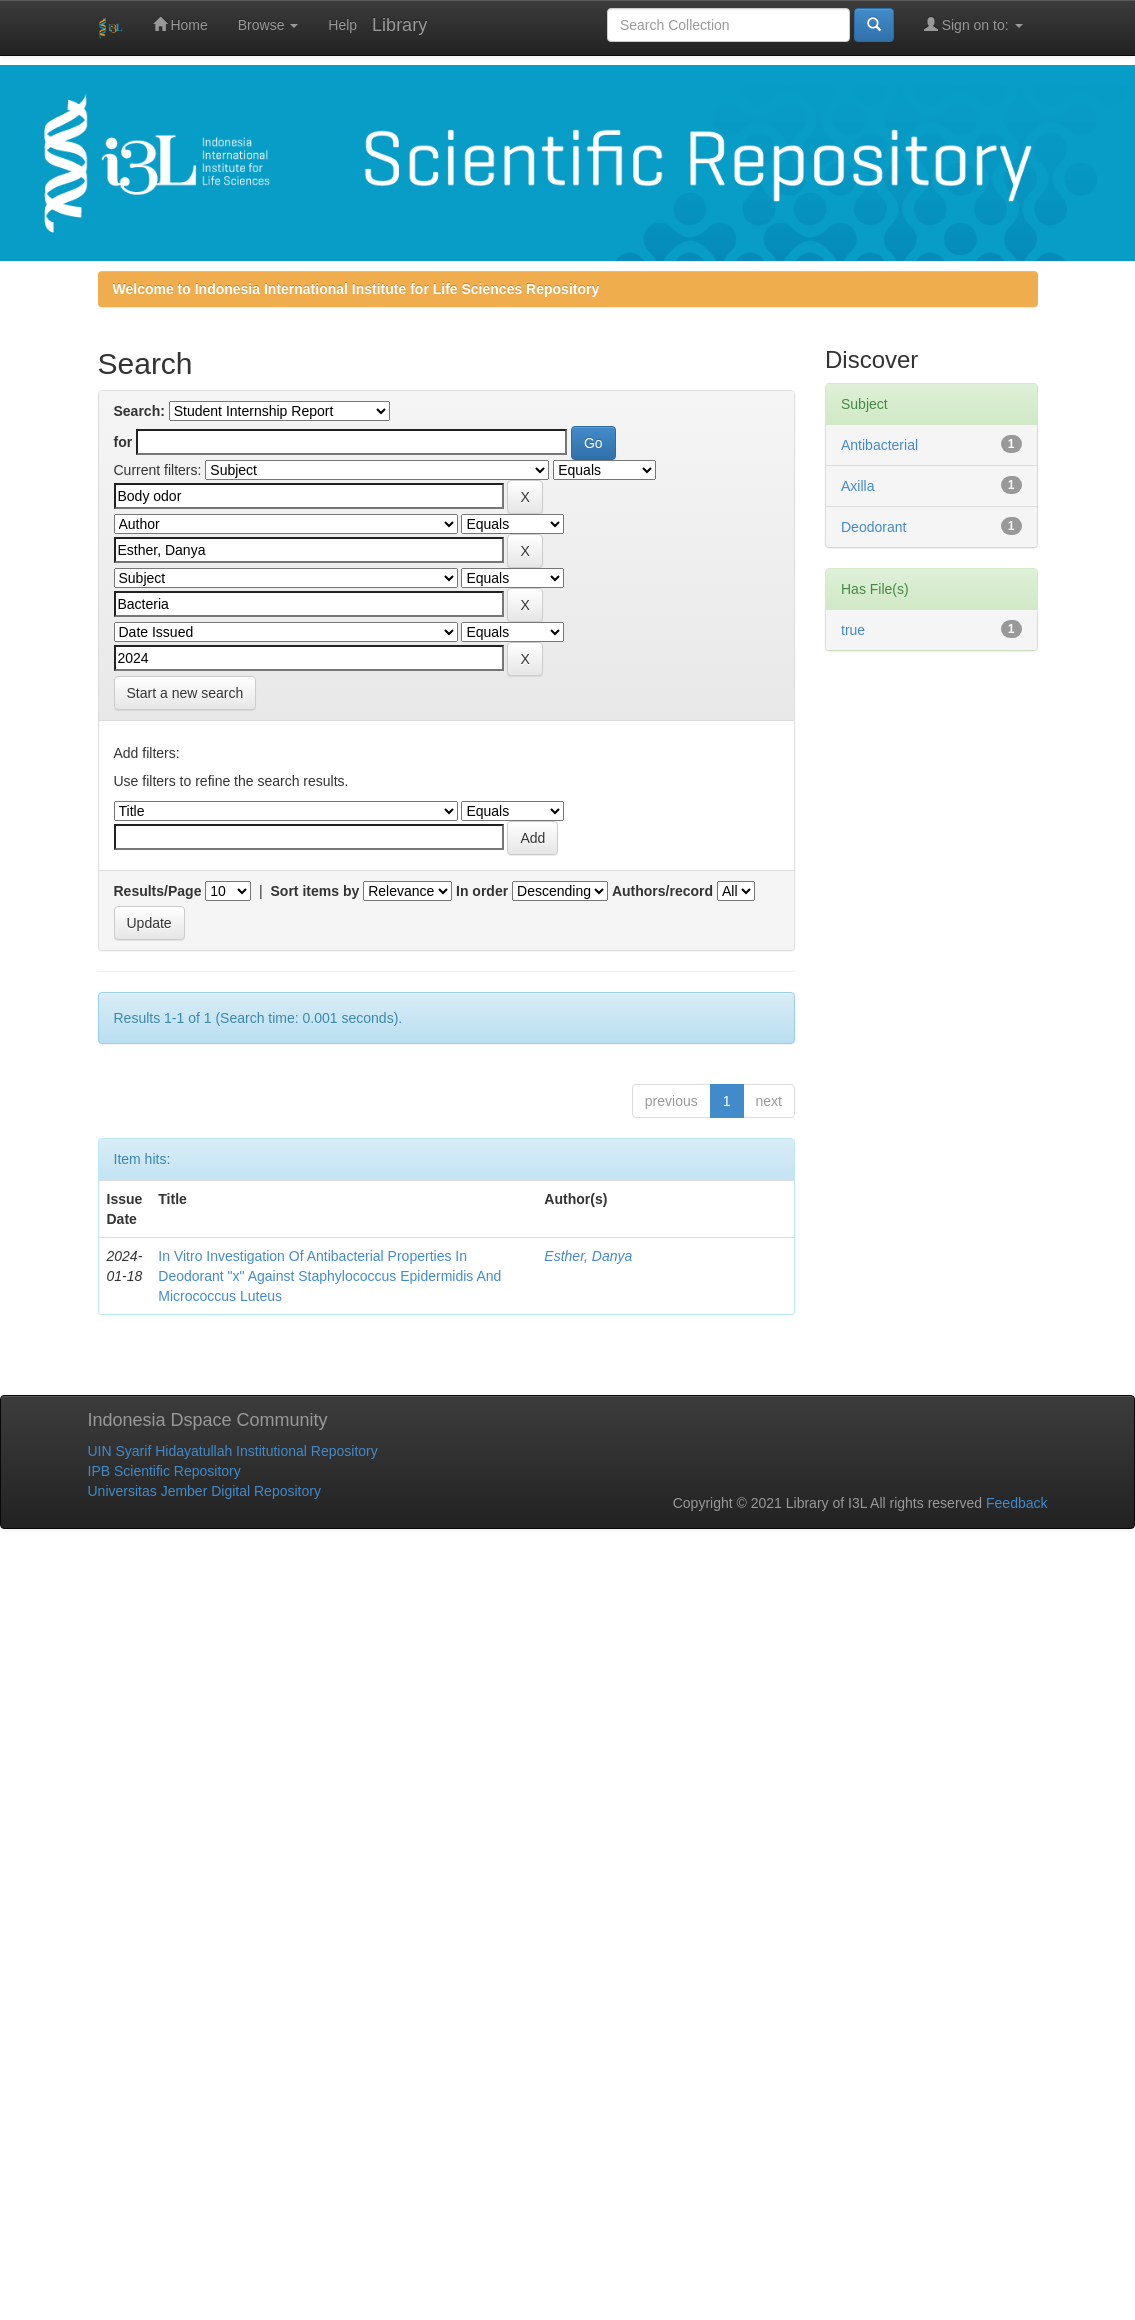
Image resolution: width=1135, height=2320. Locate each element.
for (123, 442)
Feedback (1016, 1503)
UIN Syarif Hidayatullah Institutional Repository (233, 1451)
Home (180, 24)
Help (342, 25)
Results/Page (158, 891)
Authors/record (662, 891)
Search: (139, 411)
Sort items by (315, 891)
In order (482, 891)
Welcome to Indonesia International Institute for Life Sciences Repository (356, 289)
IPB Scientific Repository (164, 1471)
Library (399, 25)
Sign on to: (973, 24)
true (853, 630)
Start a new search (185, 693)
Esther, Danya (588, 1256)
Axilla (857, 486)
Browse (268, 25)
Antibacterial (879, 445)
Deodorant (873, 527)
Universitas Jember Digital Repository (204, 1491)
